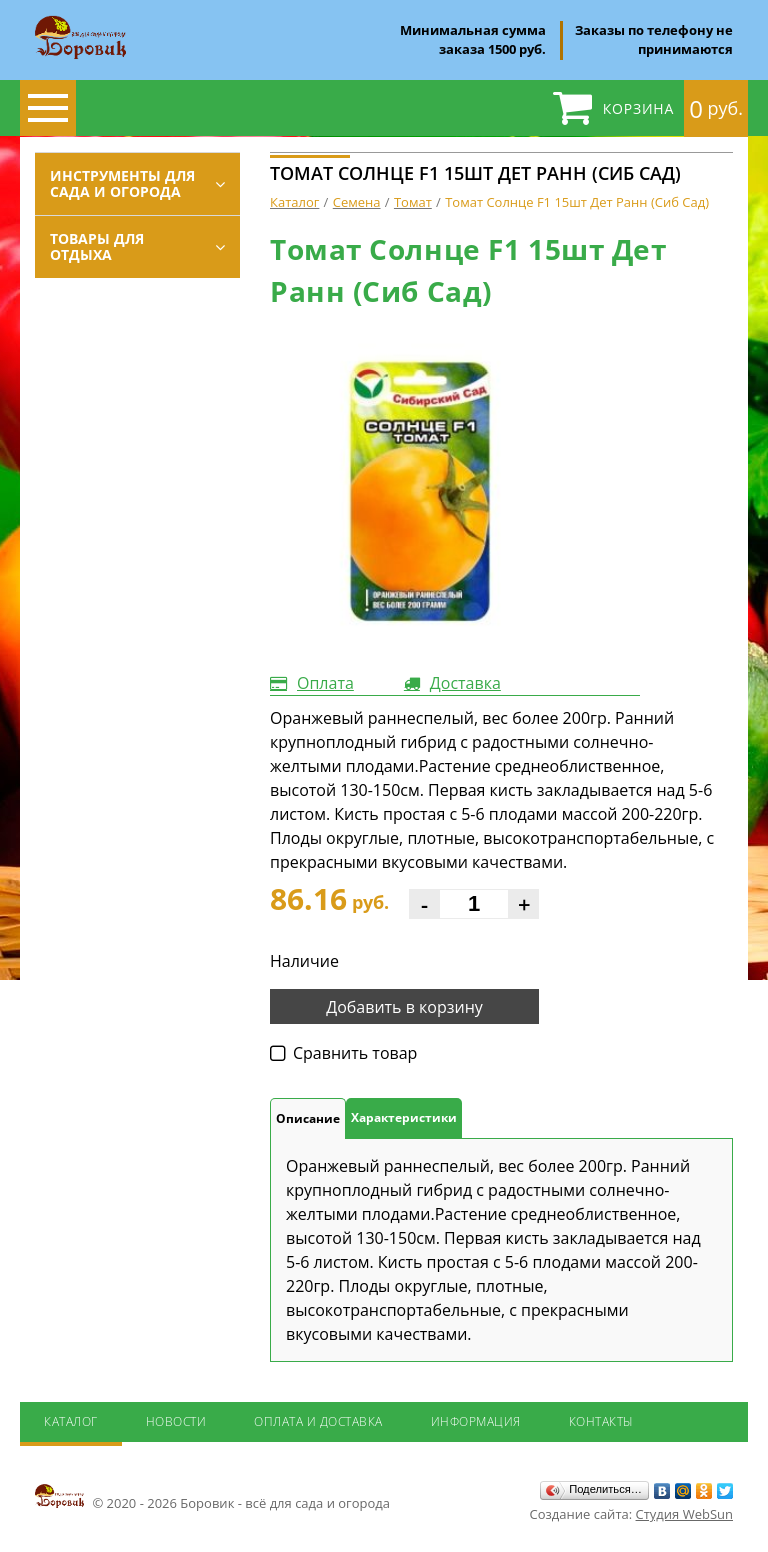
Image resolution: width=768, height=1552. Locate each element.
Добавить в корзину (404, 1007)
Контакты (601, 1421)
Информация (476, 1421)
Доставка (465, 683)
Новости (176, 1421)
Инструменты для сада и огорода (122, 183)
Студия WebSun (684, 1514)
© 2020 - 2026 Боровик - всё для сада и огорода (212, 1497)
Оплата (325, 683)
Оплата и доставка (318, 1421)
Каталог (71, 1421)
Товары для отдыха (97, 246)
